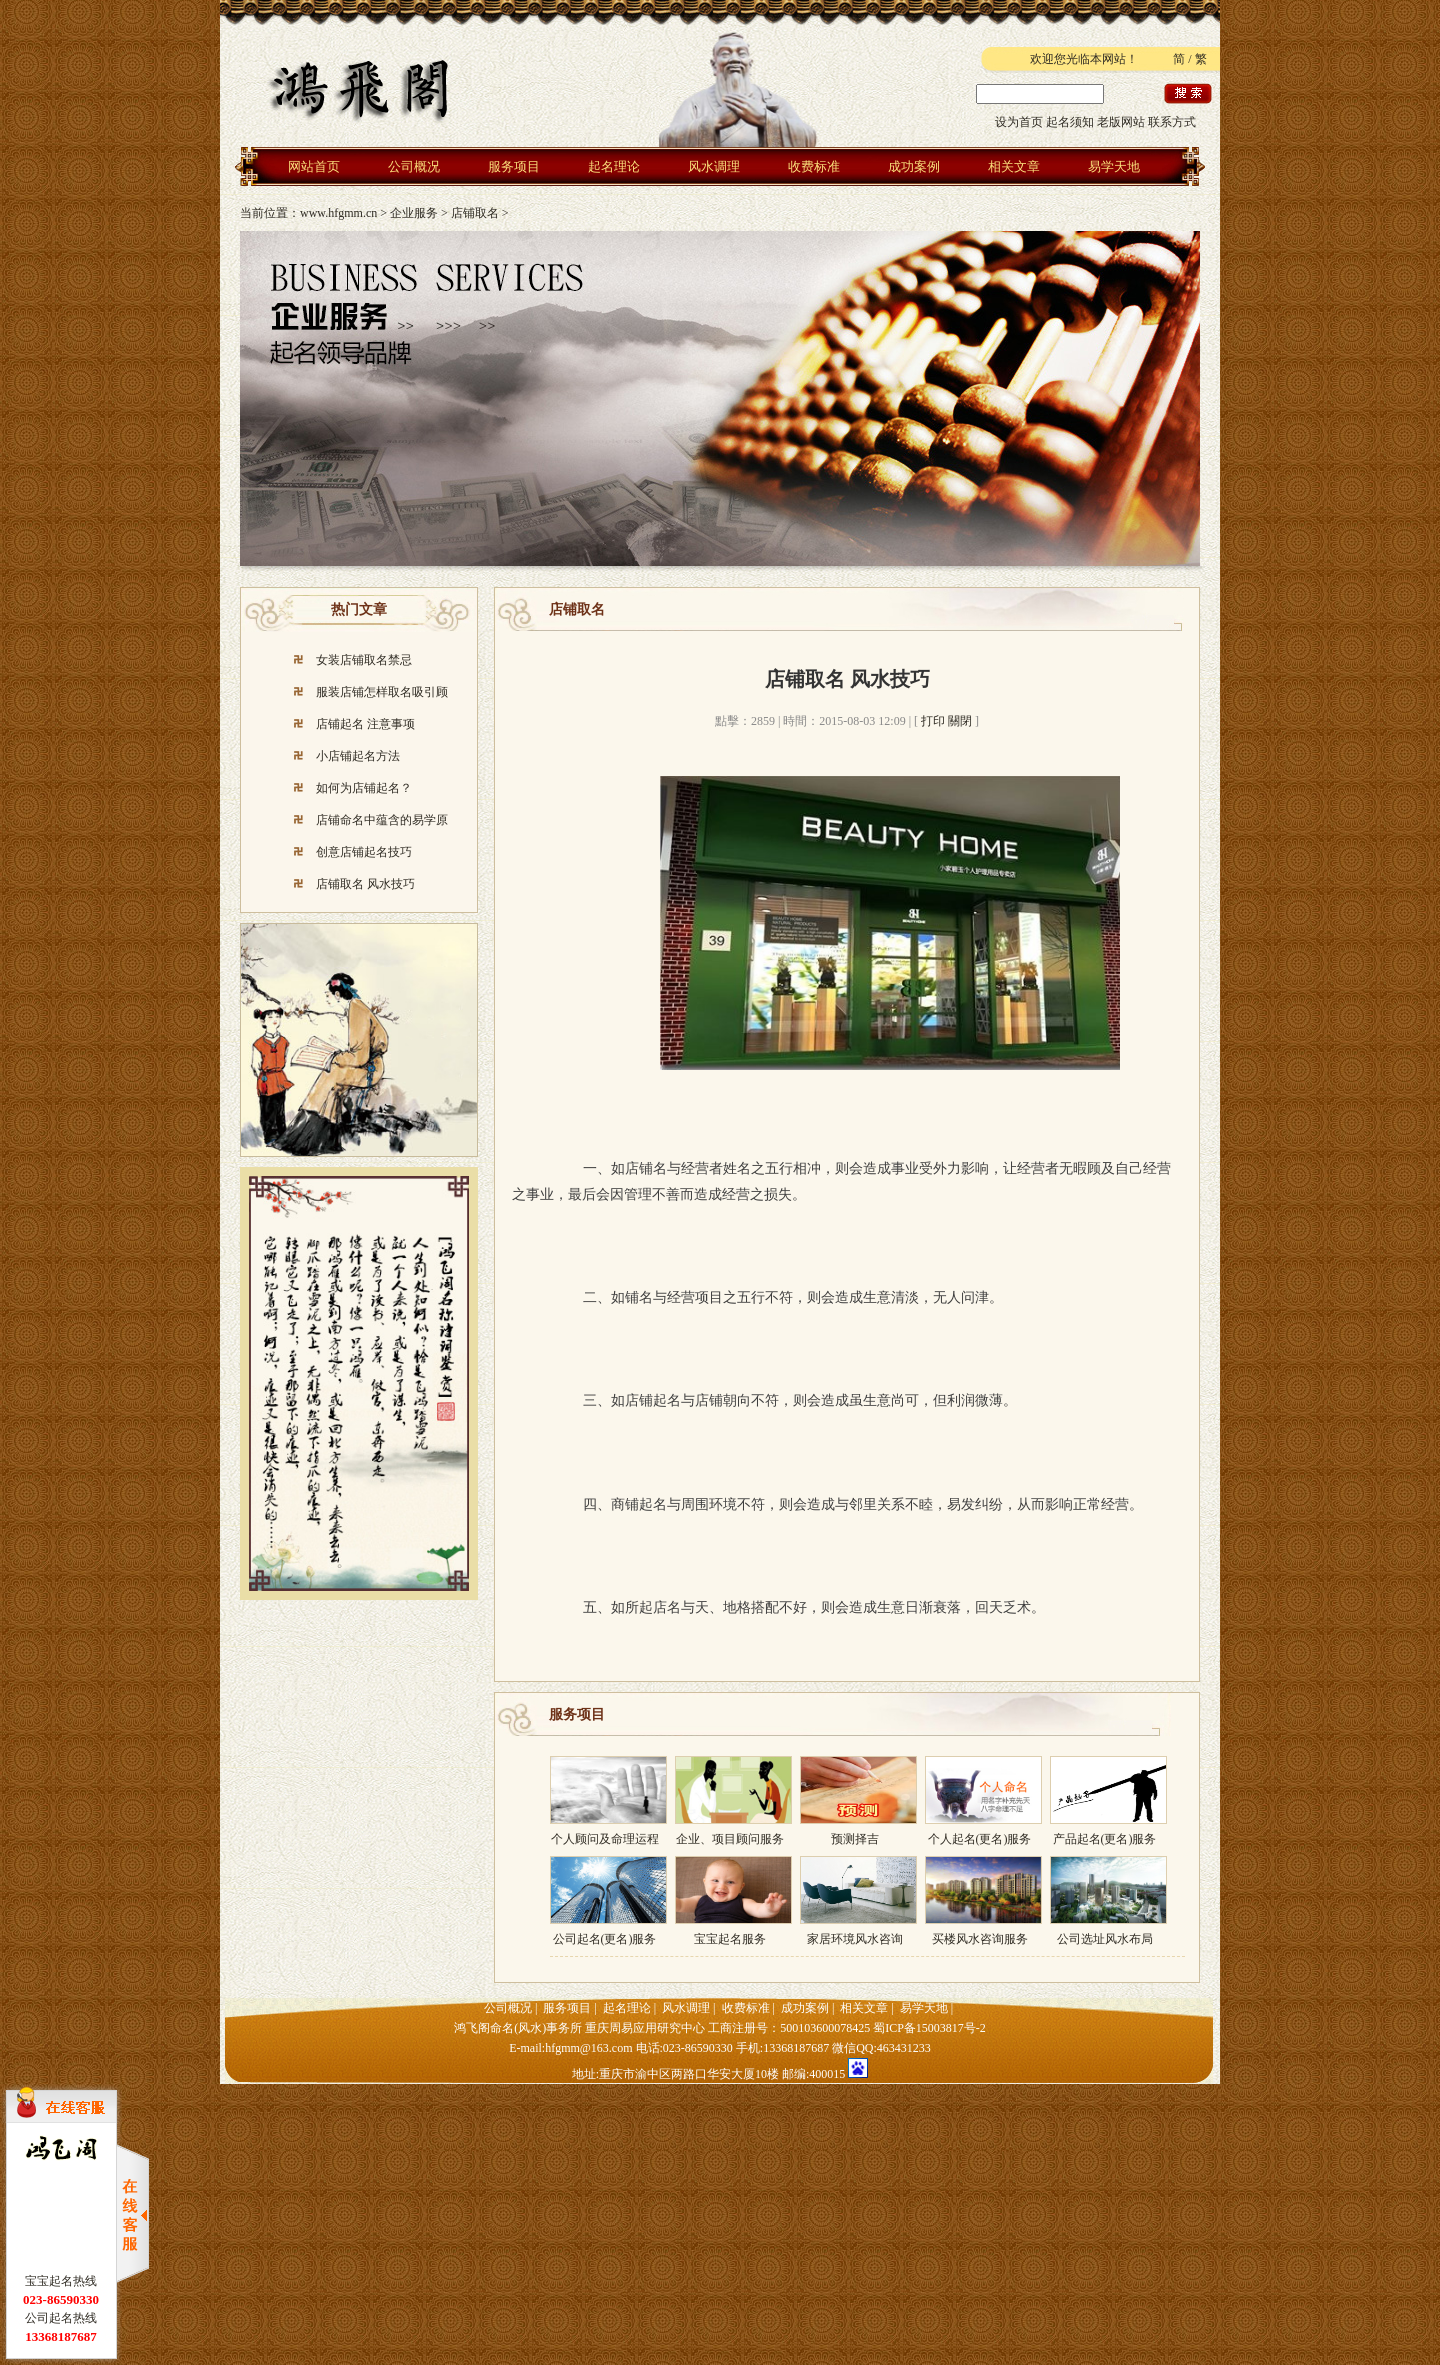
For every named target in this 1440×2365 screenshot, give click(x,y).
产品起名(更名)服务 (1108, 1801)
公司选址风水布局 (1108, 1901)
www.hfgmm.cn (338, 213)
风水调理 (714, 166)
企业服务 (414, 213)
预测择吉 (858, 1801)
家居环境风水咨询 (858, 1901)
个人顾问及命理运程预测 (608, 1806)
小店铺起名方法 (358, 756)
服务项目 (514, 166)
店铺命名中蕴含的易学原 (382, 820)
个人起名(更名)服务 (983, 1801)
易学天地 (1114, 166)
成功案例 (914, 166)
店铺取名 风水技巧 (365, 884)
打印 (933, 721)
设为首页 (1019, 122)
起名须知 (1070, 122)
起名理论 (614, 166)
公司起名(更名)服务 (608, 1901)
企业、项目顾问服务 (733, 1801)
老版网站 (1121, 122)
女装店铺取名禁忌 (364, 660)
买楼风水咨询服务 (983, 1901)
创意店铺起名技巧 (364, 852)
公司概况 (414, 166)
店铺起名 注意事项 (365, 724)
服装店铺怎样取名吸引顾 (382, 692)
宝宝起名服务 (733, 1901)
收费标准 (814, 166)
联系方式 (1172, 122)
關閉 (960, 721)
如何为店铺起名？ (364, 788)
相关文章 (1014, 166)
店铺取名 (475, 213)
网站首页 (314, 166)
